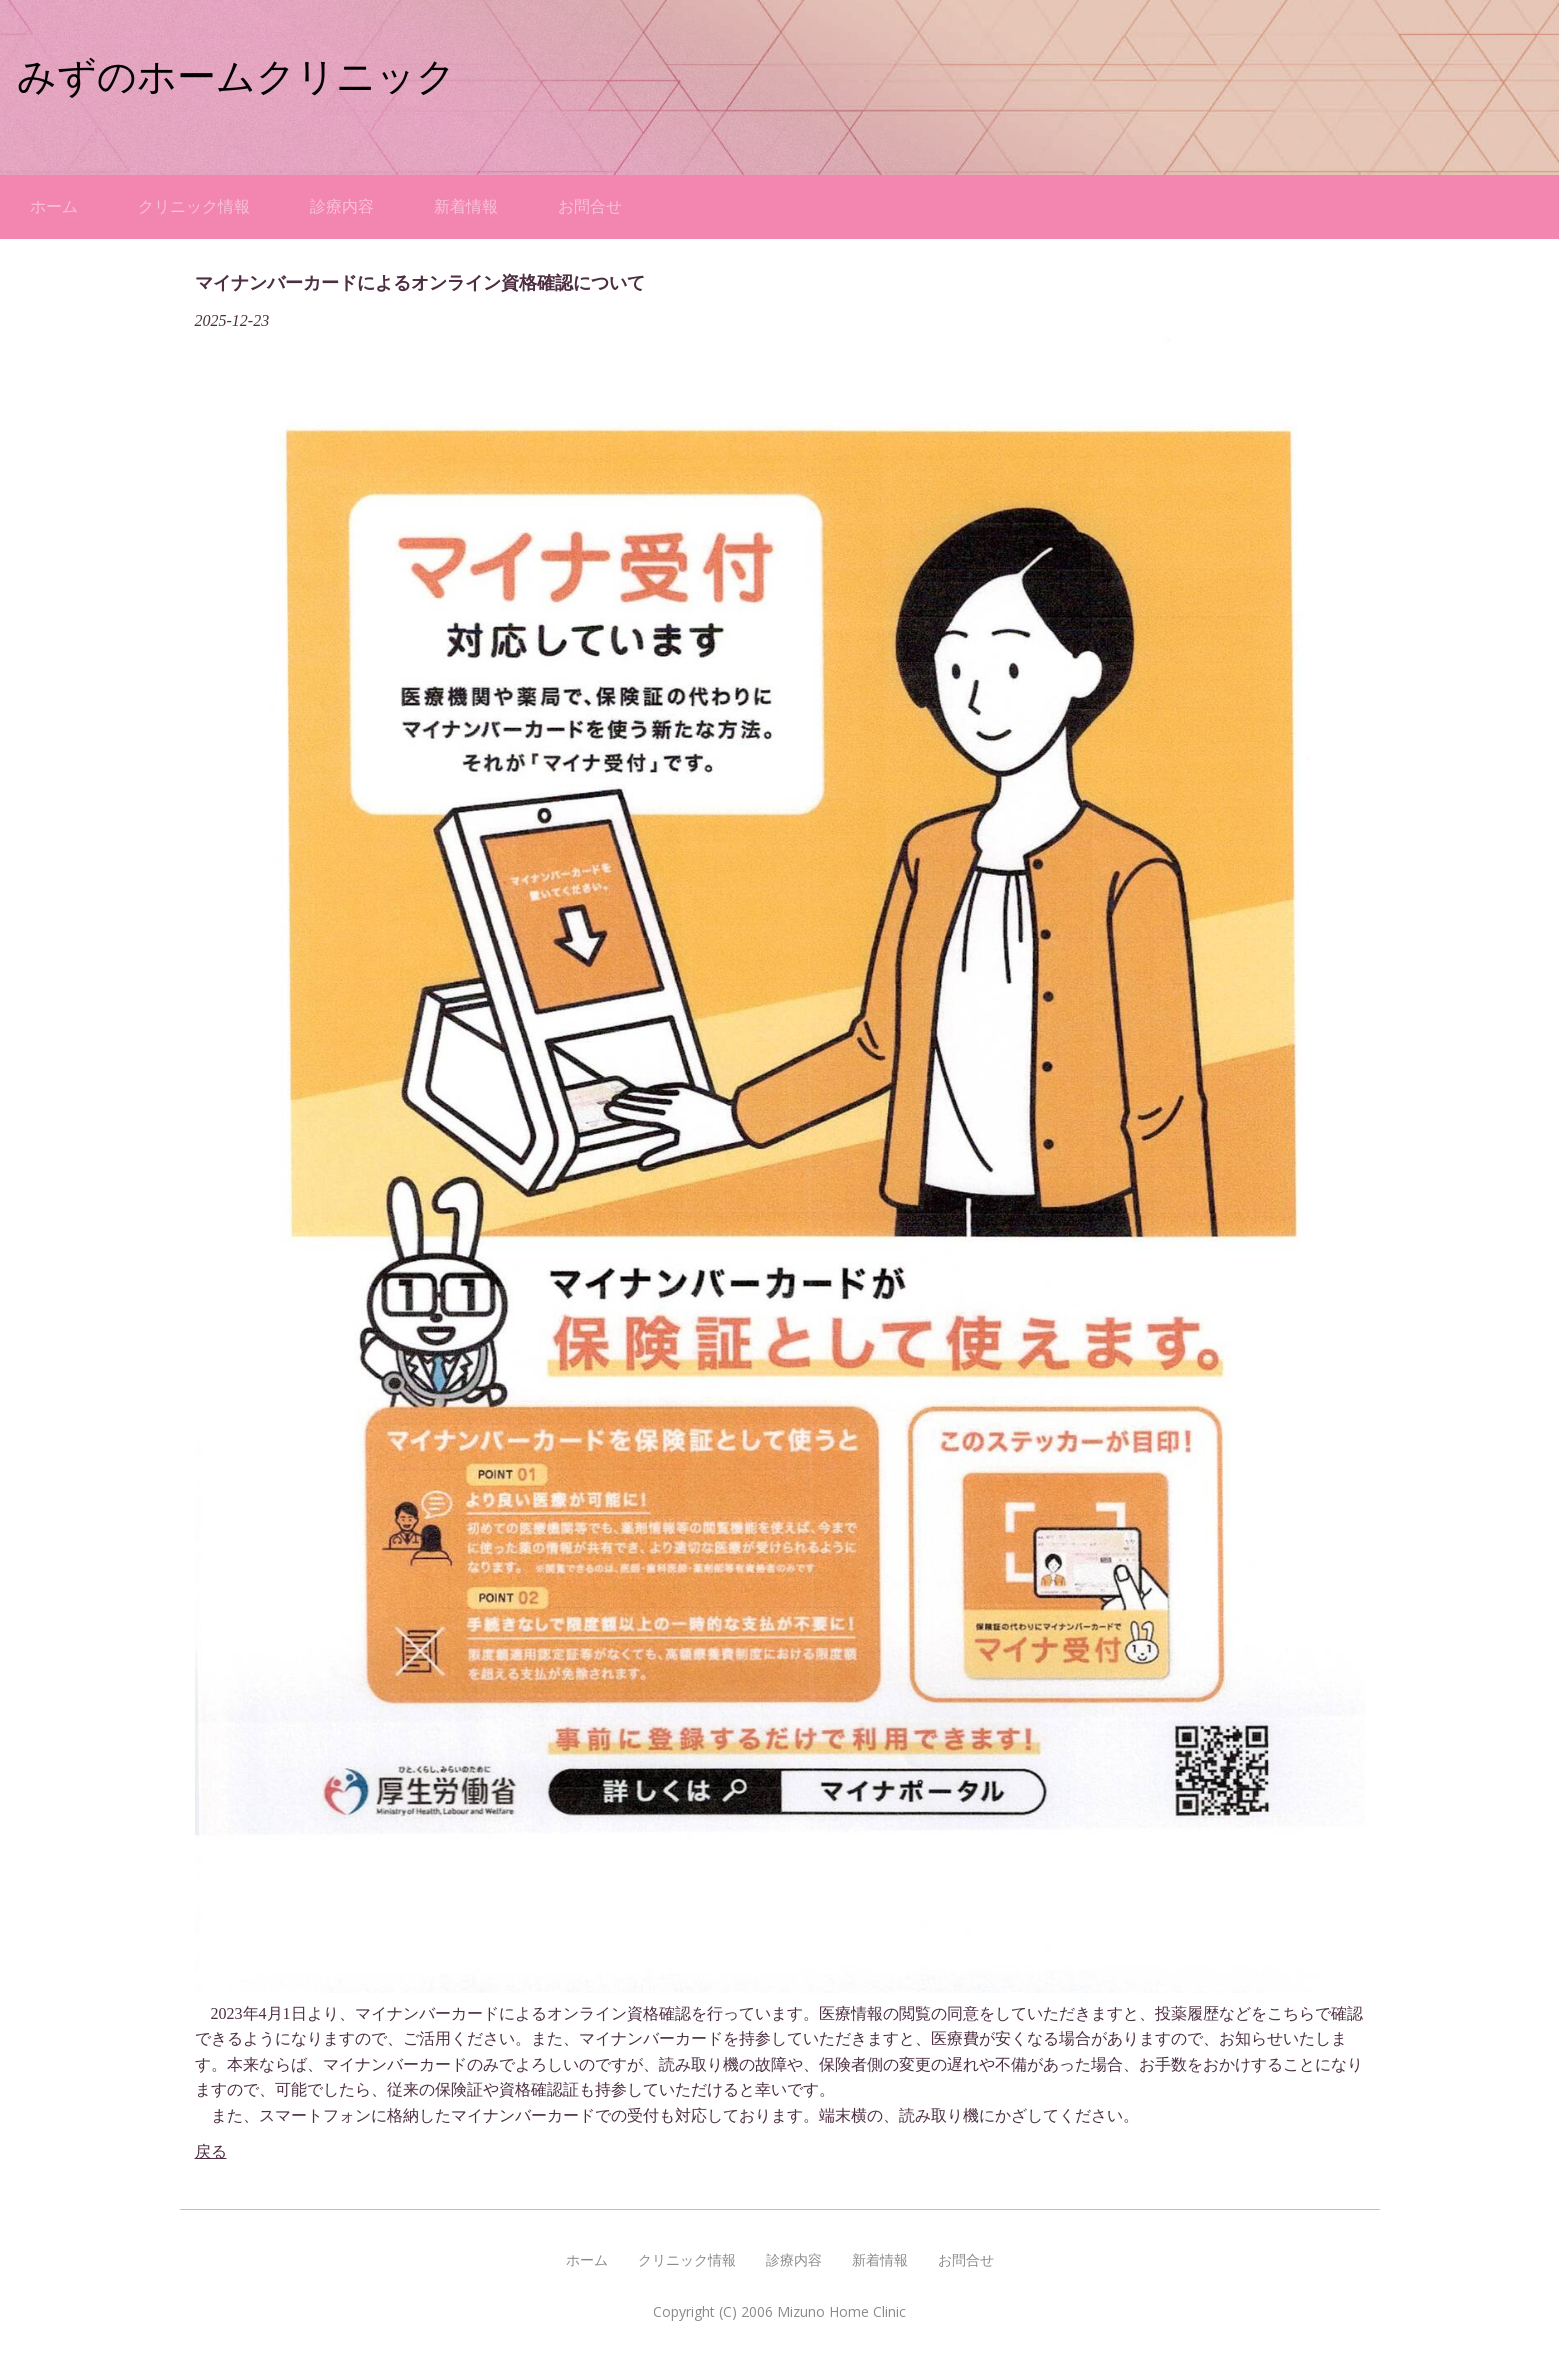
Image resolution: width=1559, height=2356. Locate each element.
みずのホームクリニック (236, 76)
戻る (211, 2151)
